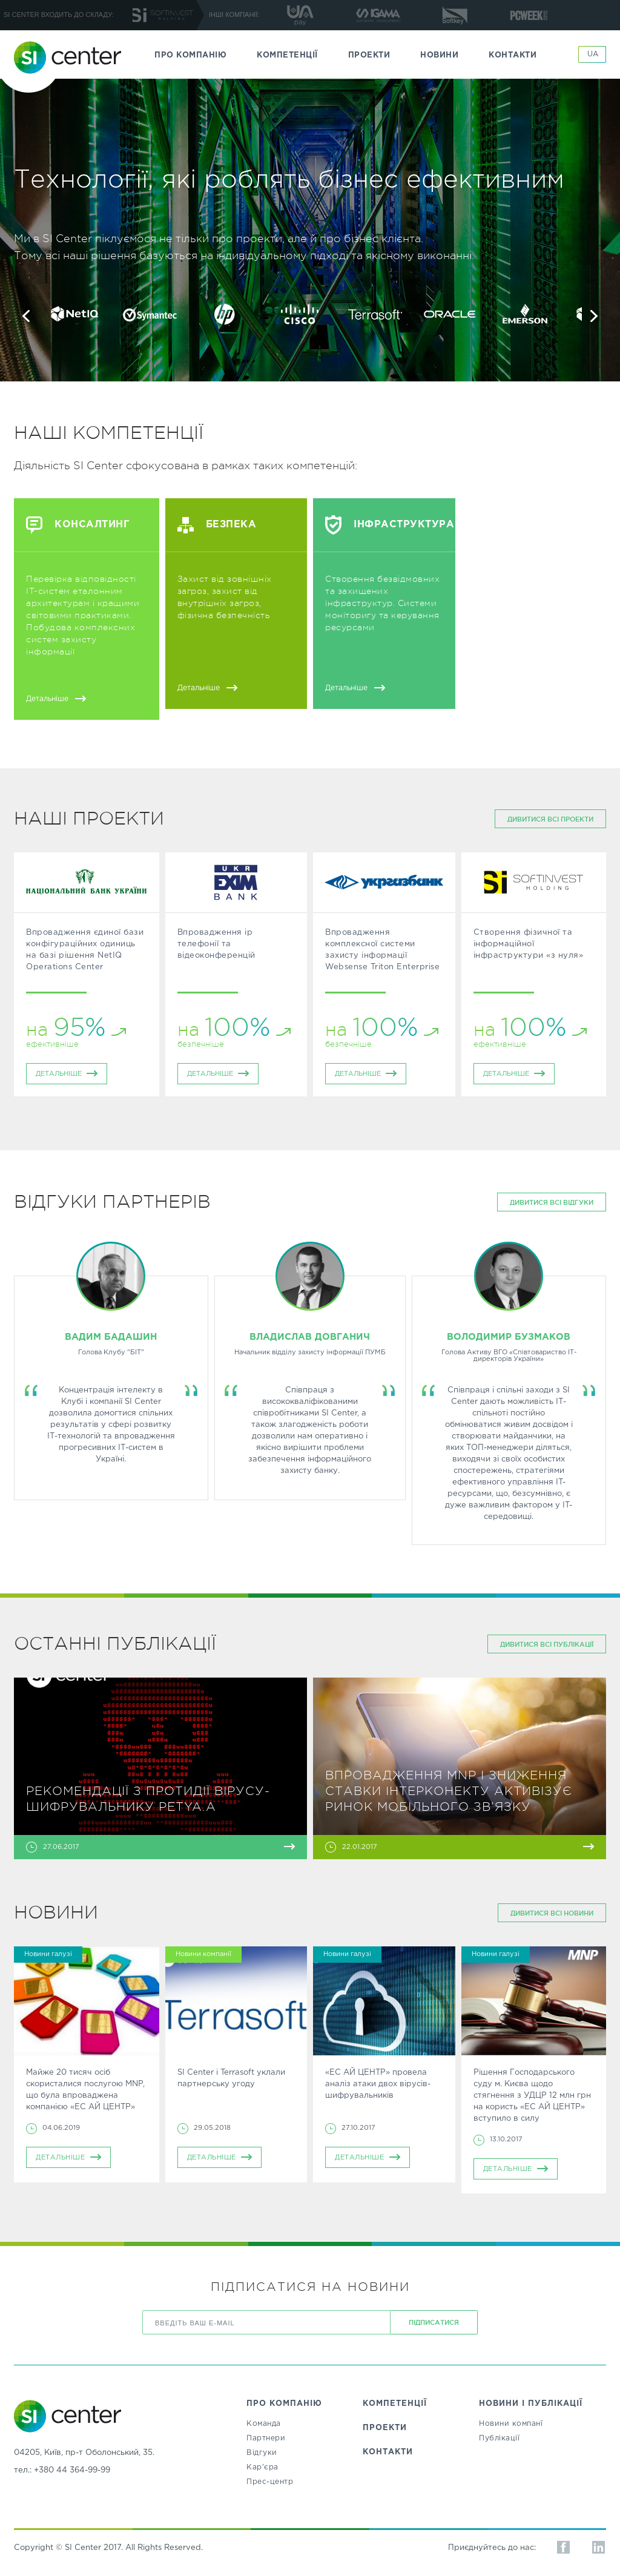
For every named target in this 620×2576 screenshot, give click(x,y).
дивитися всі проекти (550, 819)
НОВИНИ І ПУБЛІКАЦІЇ (530, 2403)
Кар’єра (262, 2467)
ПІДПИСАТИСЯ (434, 2322)
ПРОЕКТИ (369, 55)
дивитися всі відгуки (551, 1202)
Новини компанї (510, 2423)
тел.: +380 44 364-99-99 (62, 2470)
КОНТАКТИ (512, 55)
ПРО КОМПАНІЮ (190, 55)
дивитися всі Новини (551, 1913)
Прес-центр (269, 2482)
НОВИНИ (439, 55)
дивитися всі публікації (546, 1644)
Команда (263, 2423)
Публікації (499, 2438)
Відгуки (261, 2452)
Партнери (265, 2438)
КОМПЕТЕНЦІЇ (287, 55)
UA (592, 54)
